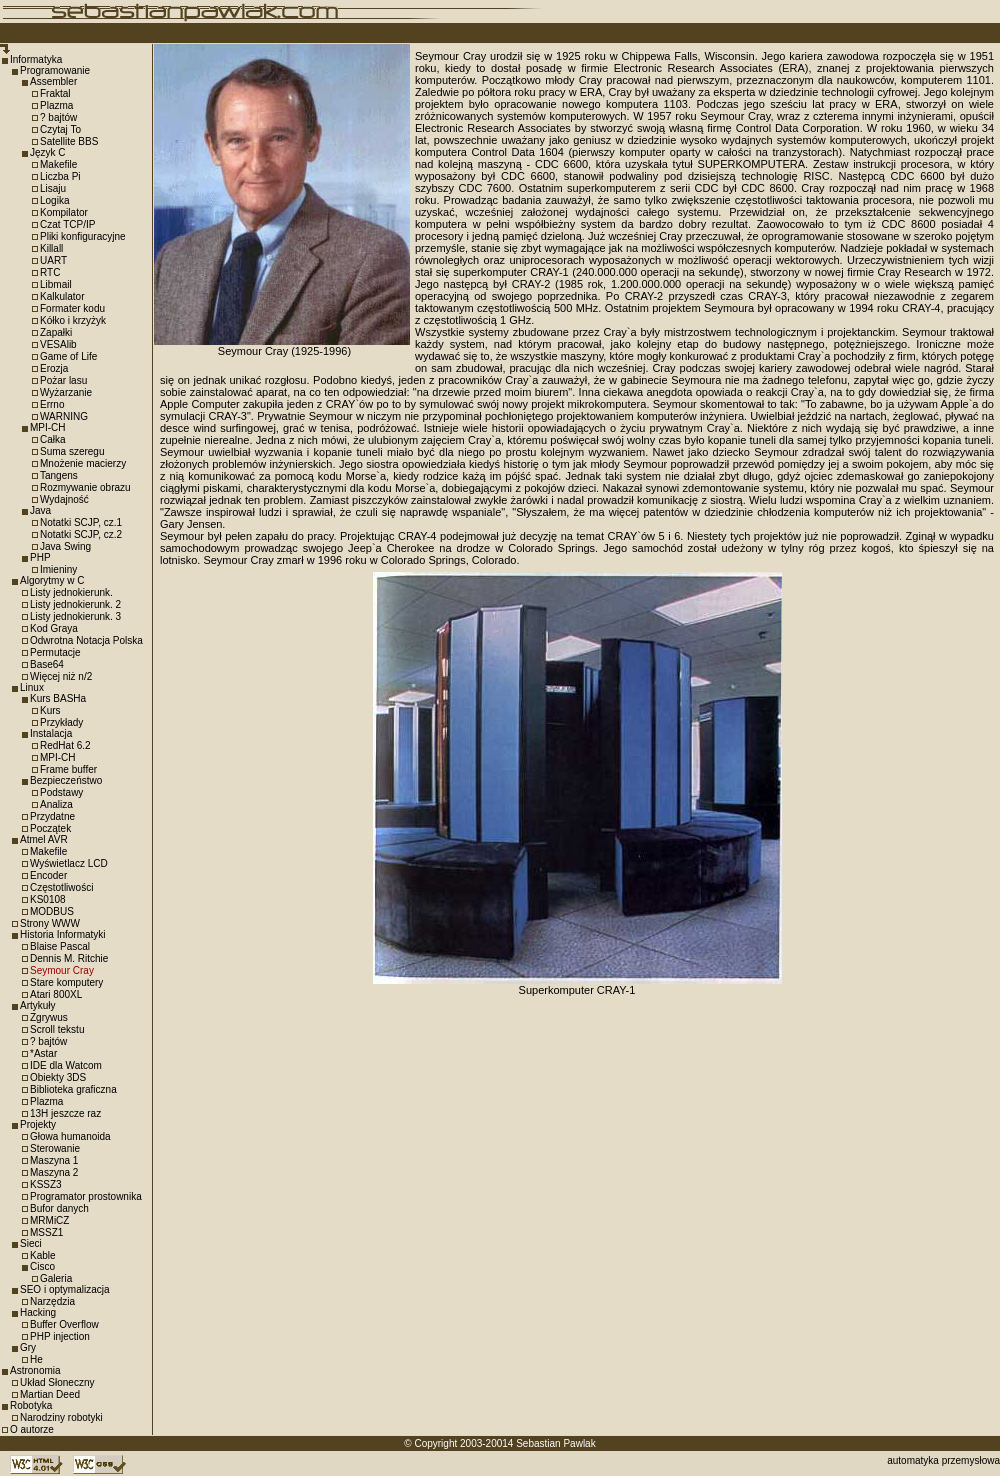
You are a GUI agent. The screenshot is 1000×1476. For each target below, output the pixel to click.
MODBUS (52, 911)
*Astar (43, 1053)
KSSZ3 (46, 1184)
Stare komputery (66, 982)
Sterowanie (55, 1148)
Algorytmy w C (52, 580)
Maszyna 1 (54, 1160)
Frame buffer (68, 769)
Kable (43, 1255)
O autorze (32, 1429)
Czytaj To (60, 129)
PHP (40, 557)
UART (53, 260)
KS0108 (48, 899)
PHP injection (60, 1336)
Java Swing (65, 546)
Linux (32, 687)
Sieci (31, 1243)
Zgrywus (49, 1017)
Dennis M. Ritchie (69, 958)
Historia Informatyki (63, 934)
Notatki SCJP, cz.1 (81, 522)
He (36, 1359)
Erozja (54, 368)
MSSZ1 (46, 1232)
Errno (52, 404)
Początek (50, 828)
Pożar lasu (63, 380)
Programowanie (55, 70)
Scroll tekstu (57, 1029)
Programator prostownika (86, 1196)
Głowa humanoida (70, 1136)
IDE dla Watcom (66, 1065)
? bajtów (58, 117)
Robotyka (31, 1405)
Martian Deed (50, 1394)
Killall (51, 248)
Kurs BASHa (58, 698)
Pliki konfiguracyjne (83, 236)
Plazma (56, 105)
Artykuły (38, 1005)
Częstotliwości (61, 887)
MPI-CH (48, 427)
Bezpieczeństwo (66, 780)
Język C (48, 152)
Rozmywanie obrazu (85, 487)
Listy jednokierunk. (71, 592)
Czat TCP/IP (67, 224)
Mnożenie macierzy (83, 463)
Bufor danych (59, 1208)
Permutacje (55, 652)
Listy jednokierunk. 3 (75, 616)
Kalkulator (62, 296)
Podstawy (61, 792)
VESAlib (58, 344)
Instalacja (51, 733)
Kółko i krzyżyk (73, 320)
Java (40, 510)
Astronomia (35, 1370)
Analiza (56, 804)
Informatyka (36, 59)
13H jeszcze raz (65, 1113)
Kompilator (64, 212)
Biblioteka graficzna (73, 1089)
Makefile (58, 164)
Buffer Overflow (64, 1324)
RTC (50, 272)
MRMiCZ (49, 1220)
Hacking (38, 1312)
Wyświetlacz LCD (69, 863)
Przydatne (52, 816)
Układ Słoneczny (57, 1382)
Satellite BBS (69, 141)
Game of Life (68, 356)
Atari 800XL (56, 994)
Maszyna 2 (54, 1172)
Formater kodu (72, 308)
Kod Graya (54, 628)
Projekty (38, 1124)
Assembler (53, 81)
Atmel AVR (44, 839)
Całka (53, 439)
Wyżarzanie (66, 392)
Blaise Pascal (60, 946)
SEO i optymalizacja (64, 1289)
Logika (54, 200)
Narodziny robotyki (61, 1417)
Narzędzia (52, 1301)
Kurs (50, 710)
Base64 (47, 664)
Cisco (42, 1266)
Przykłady (61, 722)
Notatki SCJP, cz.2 (81, 534)
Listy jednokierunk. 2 (75, 604)
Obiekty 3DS (58, 1077)
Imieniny (58, 569)
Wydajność (64, 499)
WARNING (64, 416)
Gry (28, 1347)
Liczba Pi (60, 176)
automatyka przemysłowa (943, 1460)
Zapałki (56, 332)
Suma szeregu (72, 451)
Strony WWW (50, 923)
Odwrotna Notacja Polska (86, 640)
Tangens (59, 475)
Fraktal (55, 93)
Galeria (56, 1278)
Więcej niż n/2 (61, 676)
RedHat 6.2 (65, 745)
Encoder (48, 875)
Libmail (56, 284)
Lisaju (53, 188)
